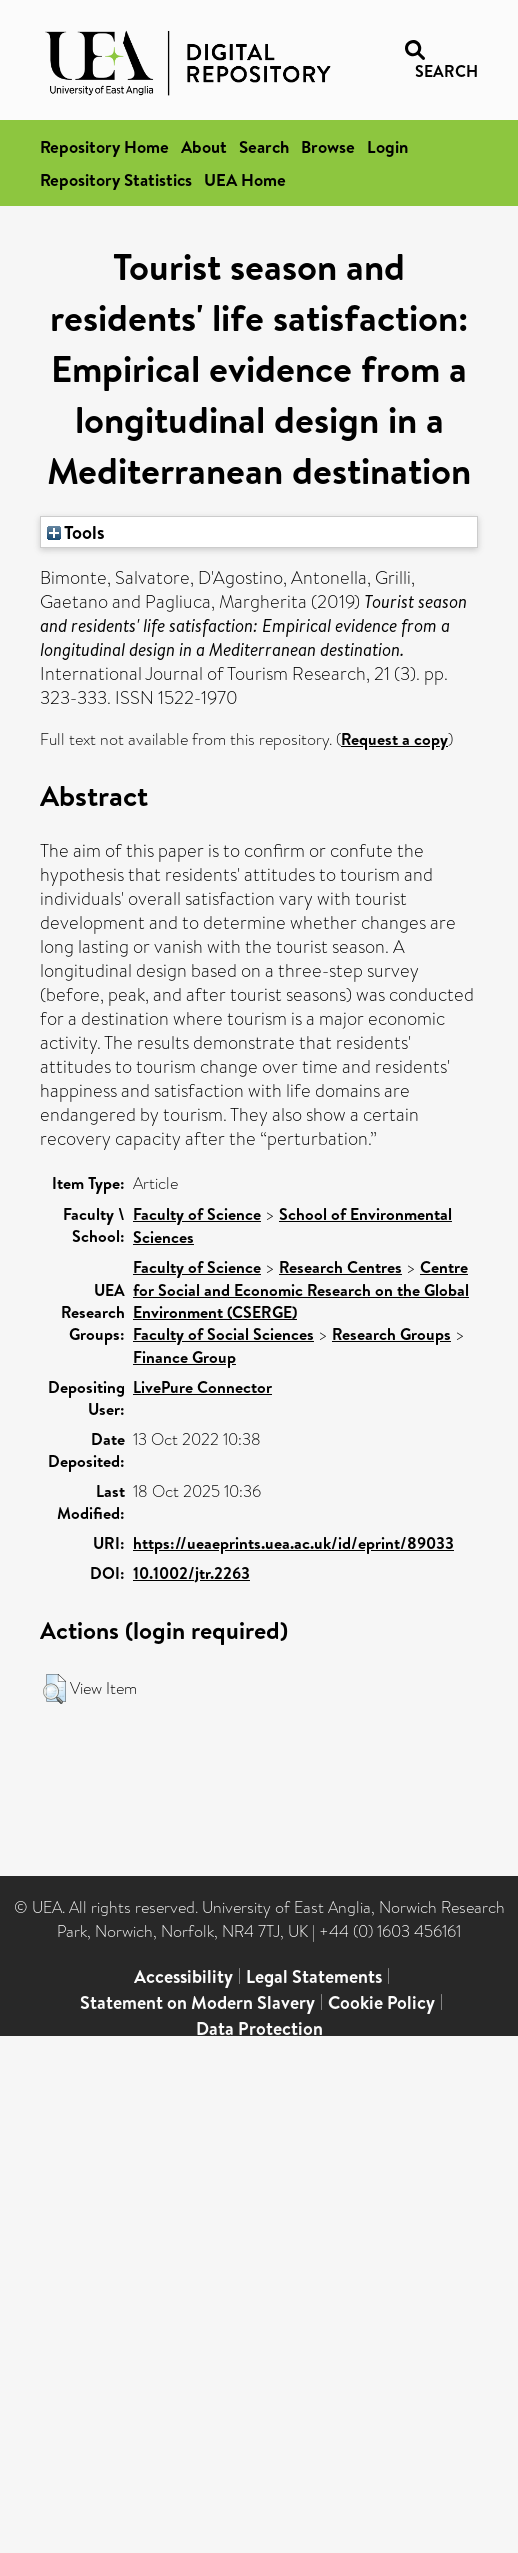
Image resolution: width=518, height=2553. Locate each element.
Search (264, 146)
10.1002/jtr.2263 (191, 1573)
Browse (328, 146)
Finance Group (184, 1357)
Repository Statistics (116, 179)
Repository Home (104, 146)
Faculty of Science (197, 1214)
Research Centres (340, 1267)
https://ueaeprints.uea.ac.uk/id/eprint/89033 (293, 1543)
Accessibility (183, 1976)
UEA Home (245, 179)
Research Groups (391, 1334)
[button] (54, 1689)
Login (387, 146)
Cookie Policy (381, 2002)
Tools (76, 532)
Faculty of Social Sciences (223, 1334)
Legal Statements (314, 1976)
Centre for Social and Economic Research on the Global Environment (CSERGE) (301, 1289)
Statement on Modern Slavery (197, 2002)
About (204, 146)
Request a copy (394, 739)
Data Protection (259, 2028)
